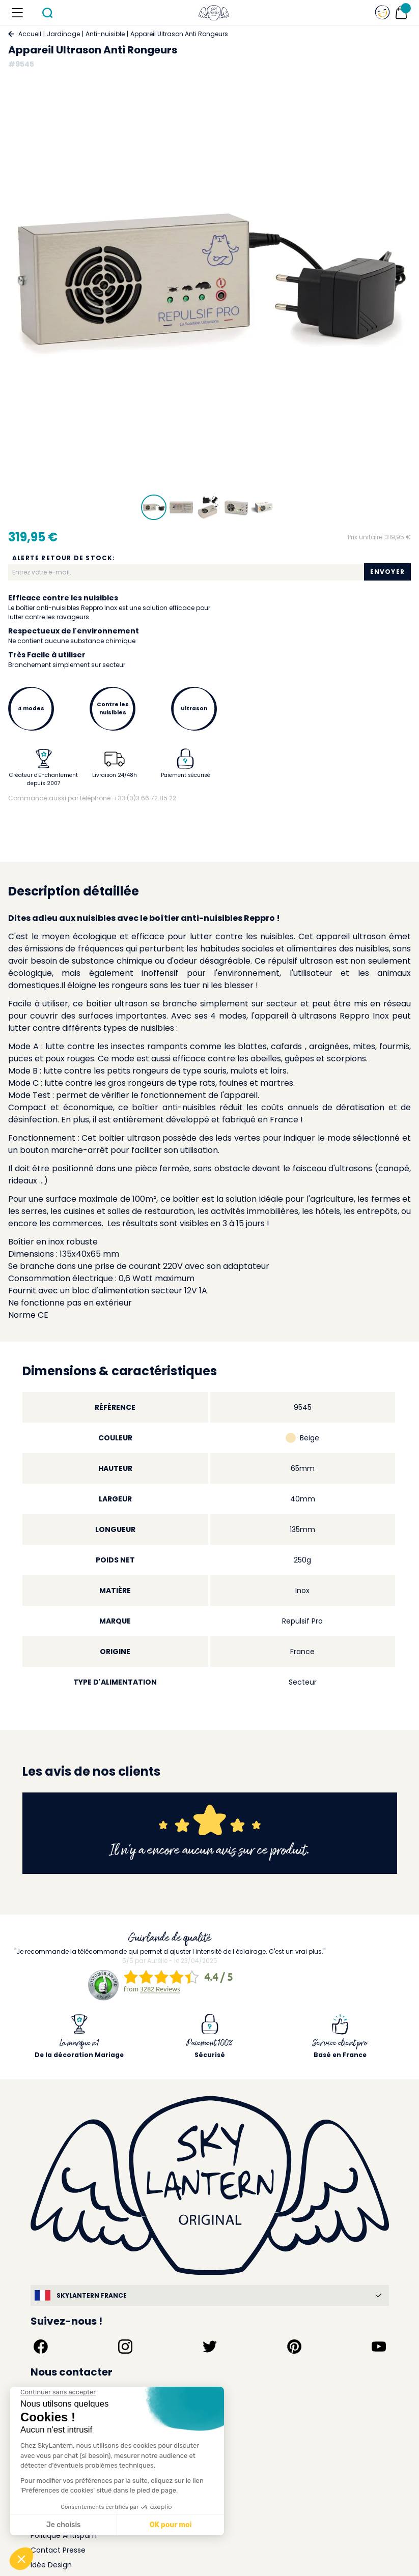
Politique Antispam (64, 2535)
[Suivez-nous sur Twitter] (210, 2346)
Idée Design (51, 2565)
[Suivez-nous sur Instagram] (125, 2346)
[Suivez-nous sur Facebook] (41, 2346)
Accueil (29, 34)
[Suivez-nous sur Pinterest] (294, 2346)
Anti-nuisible (105, 34)
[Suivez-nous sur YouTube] (379, 2346)
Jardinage (63, 34)
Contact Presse (58, 2550)
